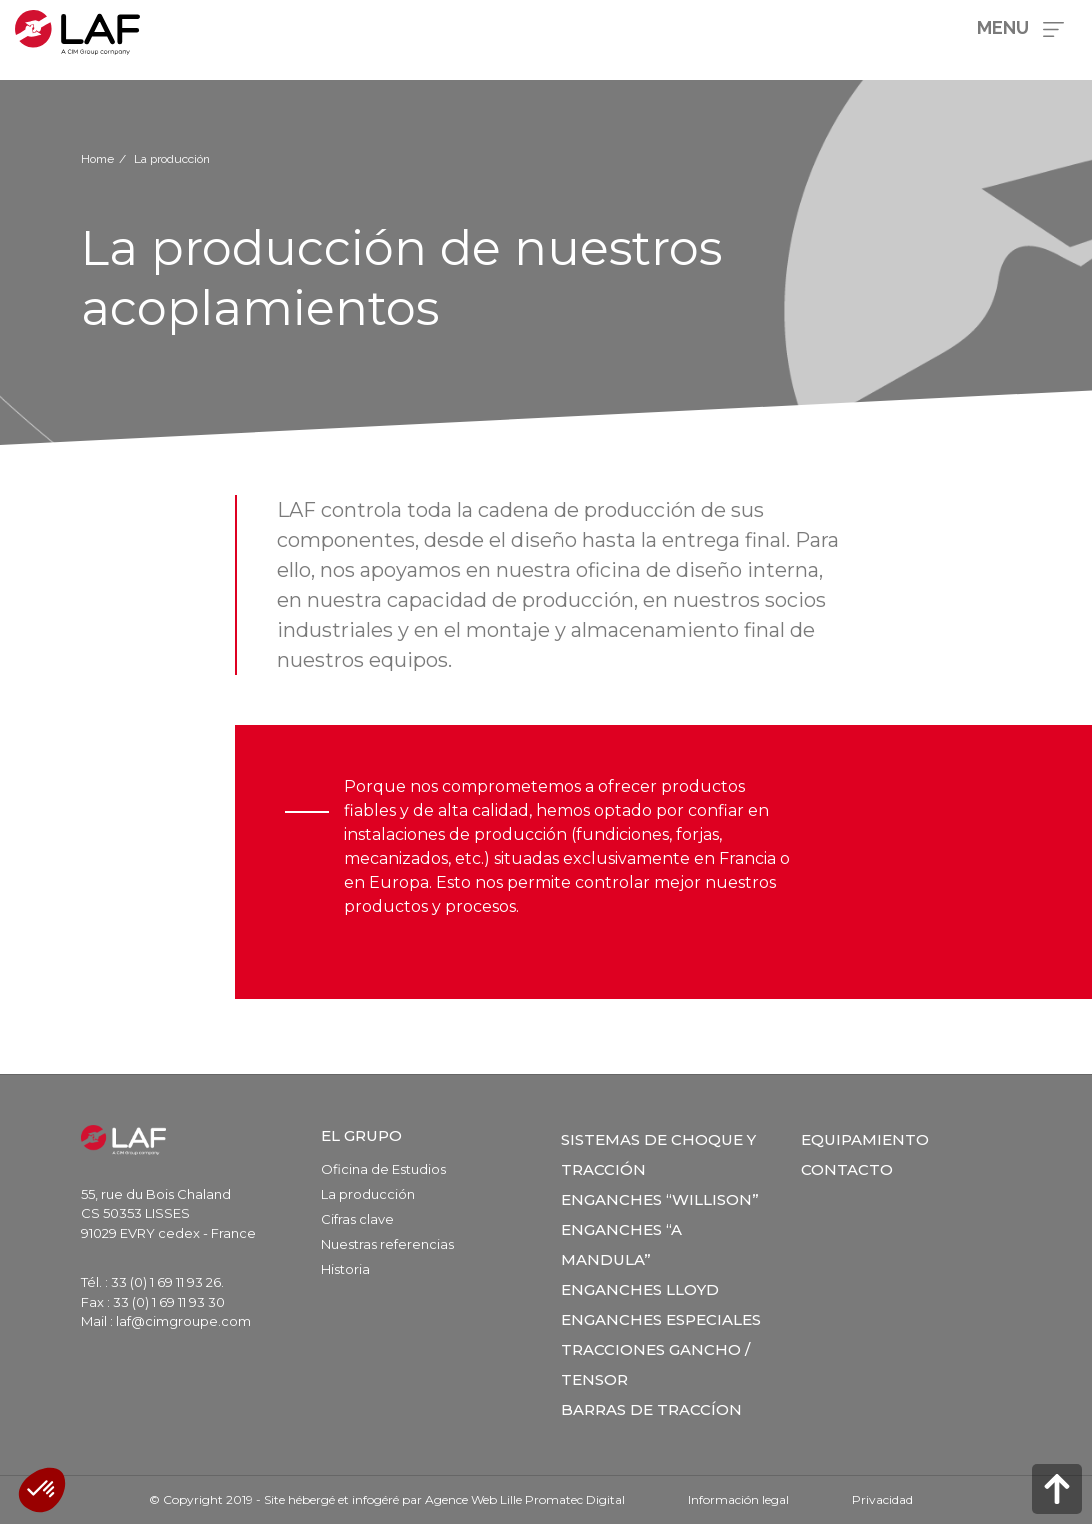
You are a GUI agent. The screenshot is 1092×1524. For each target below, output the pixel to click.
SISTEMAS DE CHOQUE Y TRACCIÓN (658, 1154)
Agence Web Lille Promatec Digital (525, 1499)
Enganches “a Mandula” (621, 1244)
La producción (368, 1194)
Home (97, 159)
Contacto (847, 1169)
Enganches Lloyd (640, 1289)
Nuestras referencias (387, 1244)
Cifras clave (357, 1219)
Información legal (738, 1499)
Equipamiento (865, 1139)
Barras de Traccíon (651, 1409)
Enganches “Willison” (660, 1199)
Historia (345, 1269)
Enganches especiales (661, 1319)
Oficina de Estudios (383, 1169)
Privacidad (882, 1499)
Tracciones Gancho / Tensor (655, 1364)
